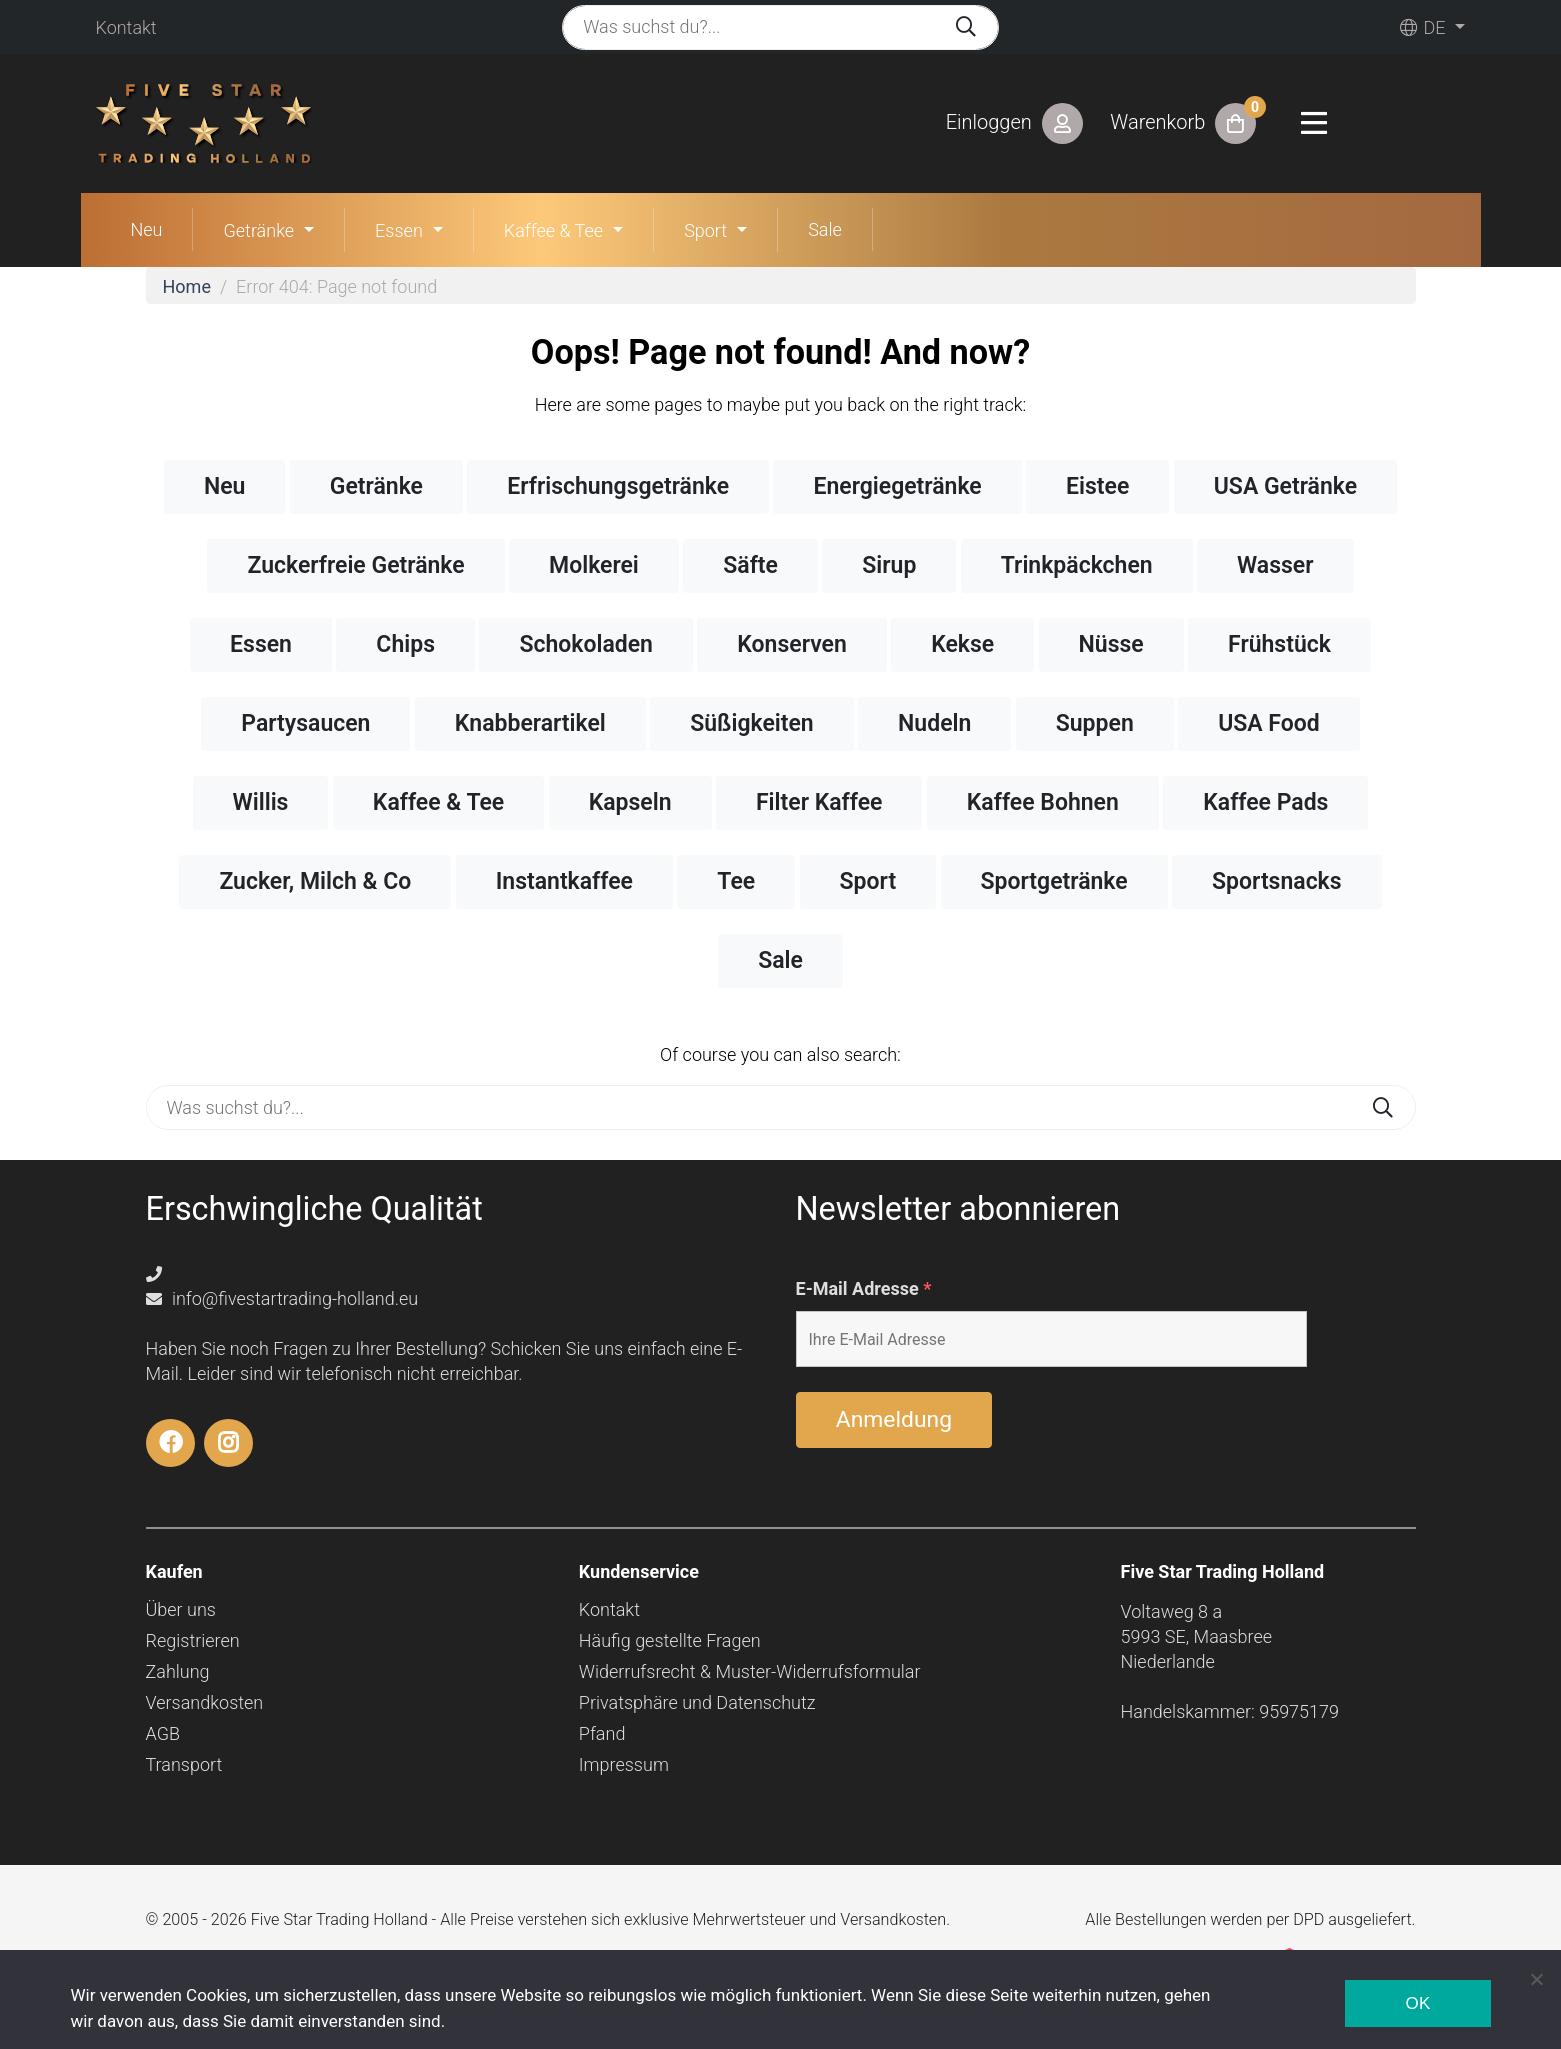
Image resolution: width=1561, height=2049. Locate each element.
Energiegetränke (897, 486)
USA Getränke (1285, 486)
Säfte (750, 565)
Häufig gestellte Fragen (670, 1640)
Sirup (889, 565)
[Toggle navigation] (1314, 124)
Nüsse (1111, 644)
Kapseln (630, 802)
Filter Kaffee (819, 802)
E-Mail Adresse (864, 1289)
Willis (261, 802)
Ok (1417, 2003)
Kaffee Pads (1265, 802)
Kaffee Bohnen (1043, 802)
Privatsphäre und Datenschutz (697, 1702)
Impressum (624, 1764)
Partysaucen (305, 723)
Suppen (1095, 723)
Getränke (258, 230)
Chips (405, 644)
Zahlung (178, 1671)
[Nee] (1536, 1979)
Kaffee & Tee (553, 230)
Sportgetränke (1054, 881)
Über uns (181, 1609)
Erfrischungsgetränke (618, 486)
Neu (147, 229)
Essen (399, 230)
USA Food (1269, 723)
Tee (736, 881)
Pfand (602, 1733)
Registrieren (193, 1640)
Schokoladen (586, 644)
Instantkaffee (564, 881)
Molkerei (594, 565)
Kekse (962, 644)
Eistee (1097, 486)
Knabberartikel (530, 723)
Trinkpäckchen (1077, 565)
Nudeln (934, 723)
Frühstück (1279, 644)
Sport (705, 230)
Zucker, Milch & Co (315, 881)
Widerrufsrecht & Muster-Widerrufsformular (750, 1671)
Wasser (1275, 565)
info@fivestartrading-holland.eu (282, 1298)
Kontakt (126, 27)
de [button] (1422, 27)
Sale (825, 229)
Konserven (791, 644)
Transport (184, 1764)
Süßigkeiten (752, 723)
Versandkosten (205, 1702)
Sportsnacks (1277, 881)
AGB (163, 1733)
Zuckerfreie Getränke (355, 565)
